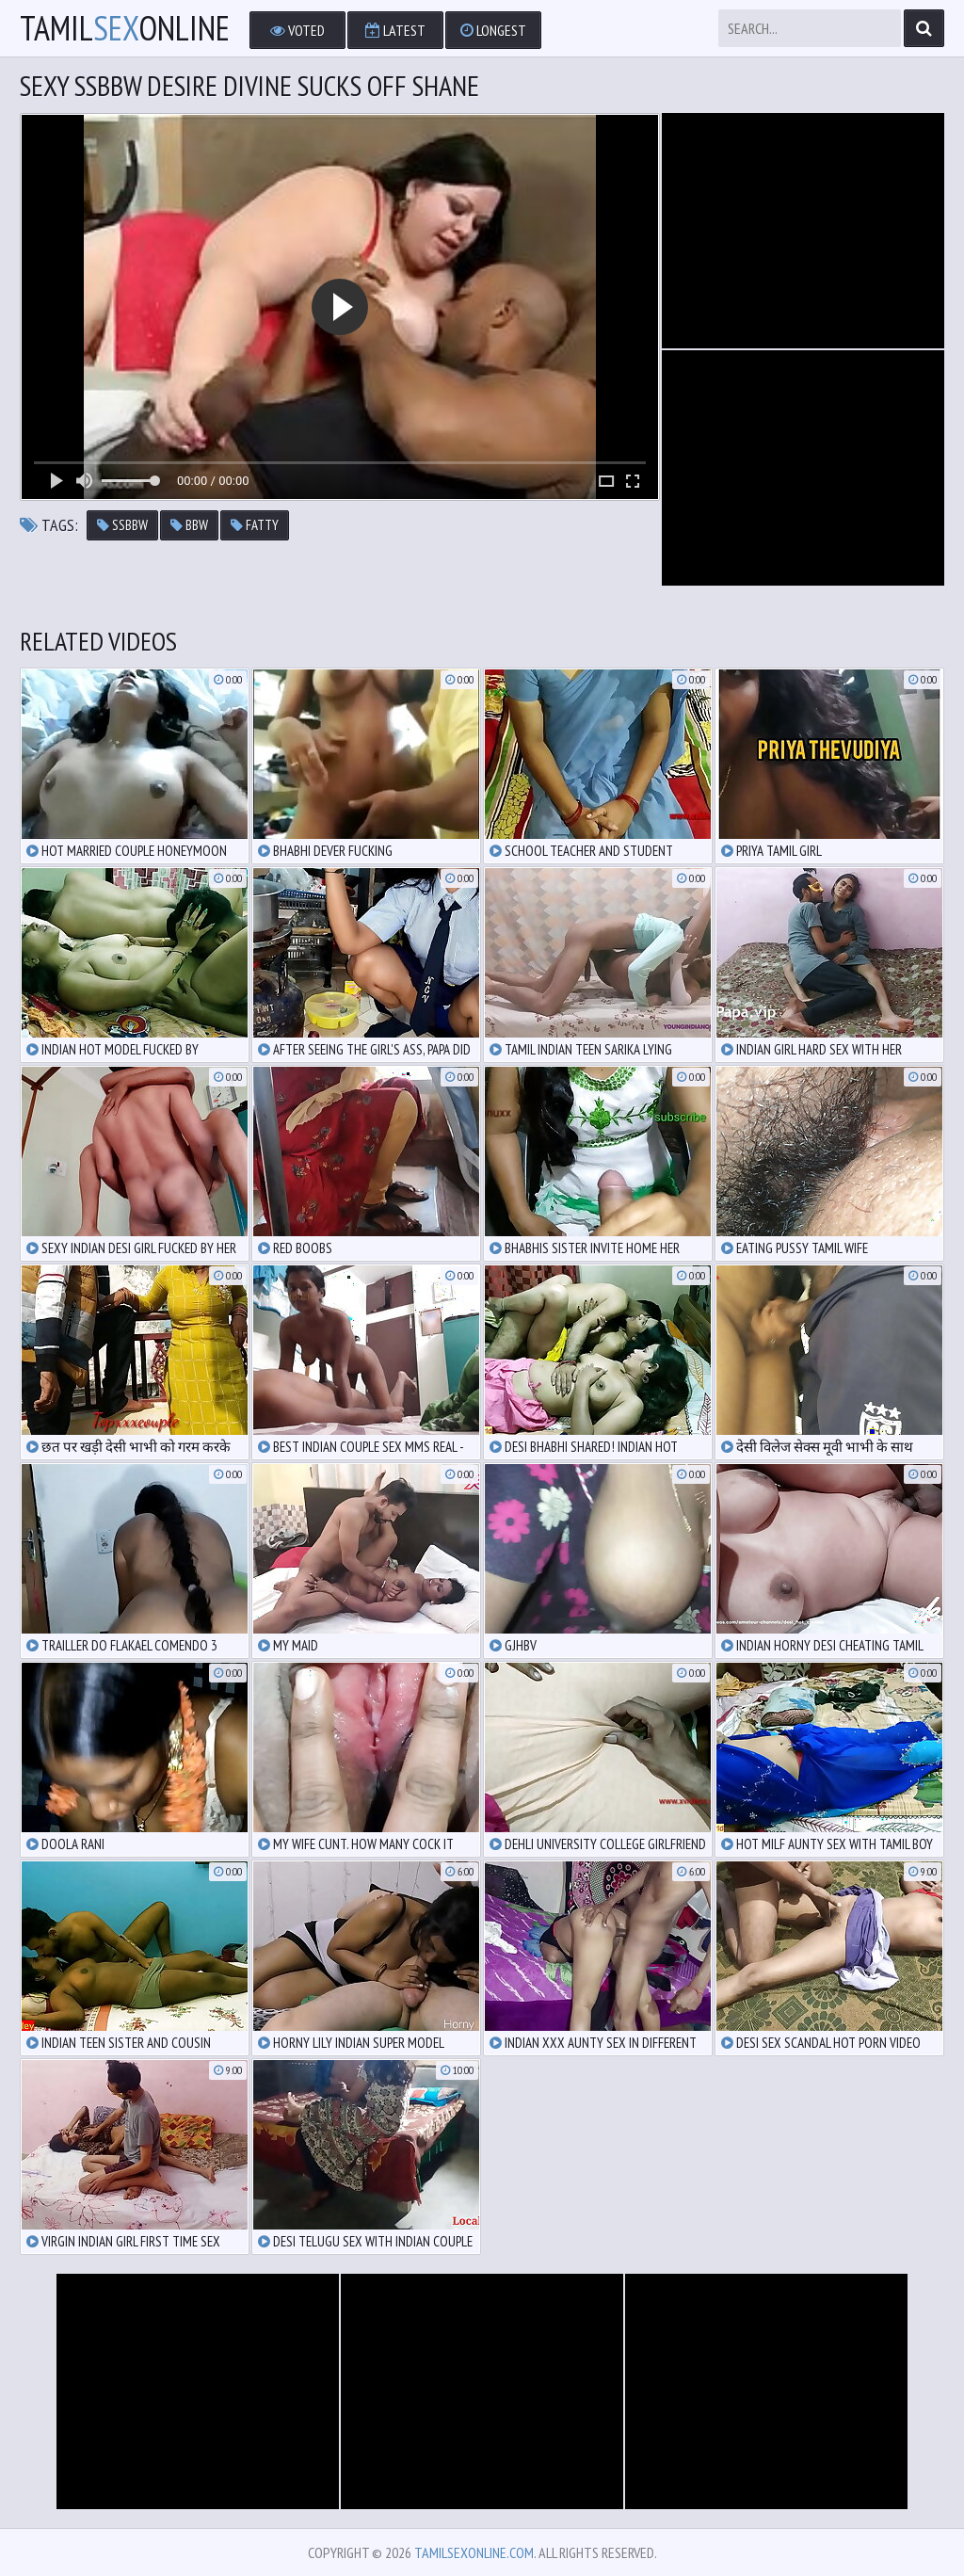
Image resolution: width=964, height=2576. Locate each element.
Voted (297, 30)
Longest (493, 30)
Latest (395, 30)
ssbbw (122, 525)
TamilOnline (125, 28)
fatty (255, 525)
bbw (189, 525)
